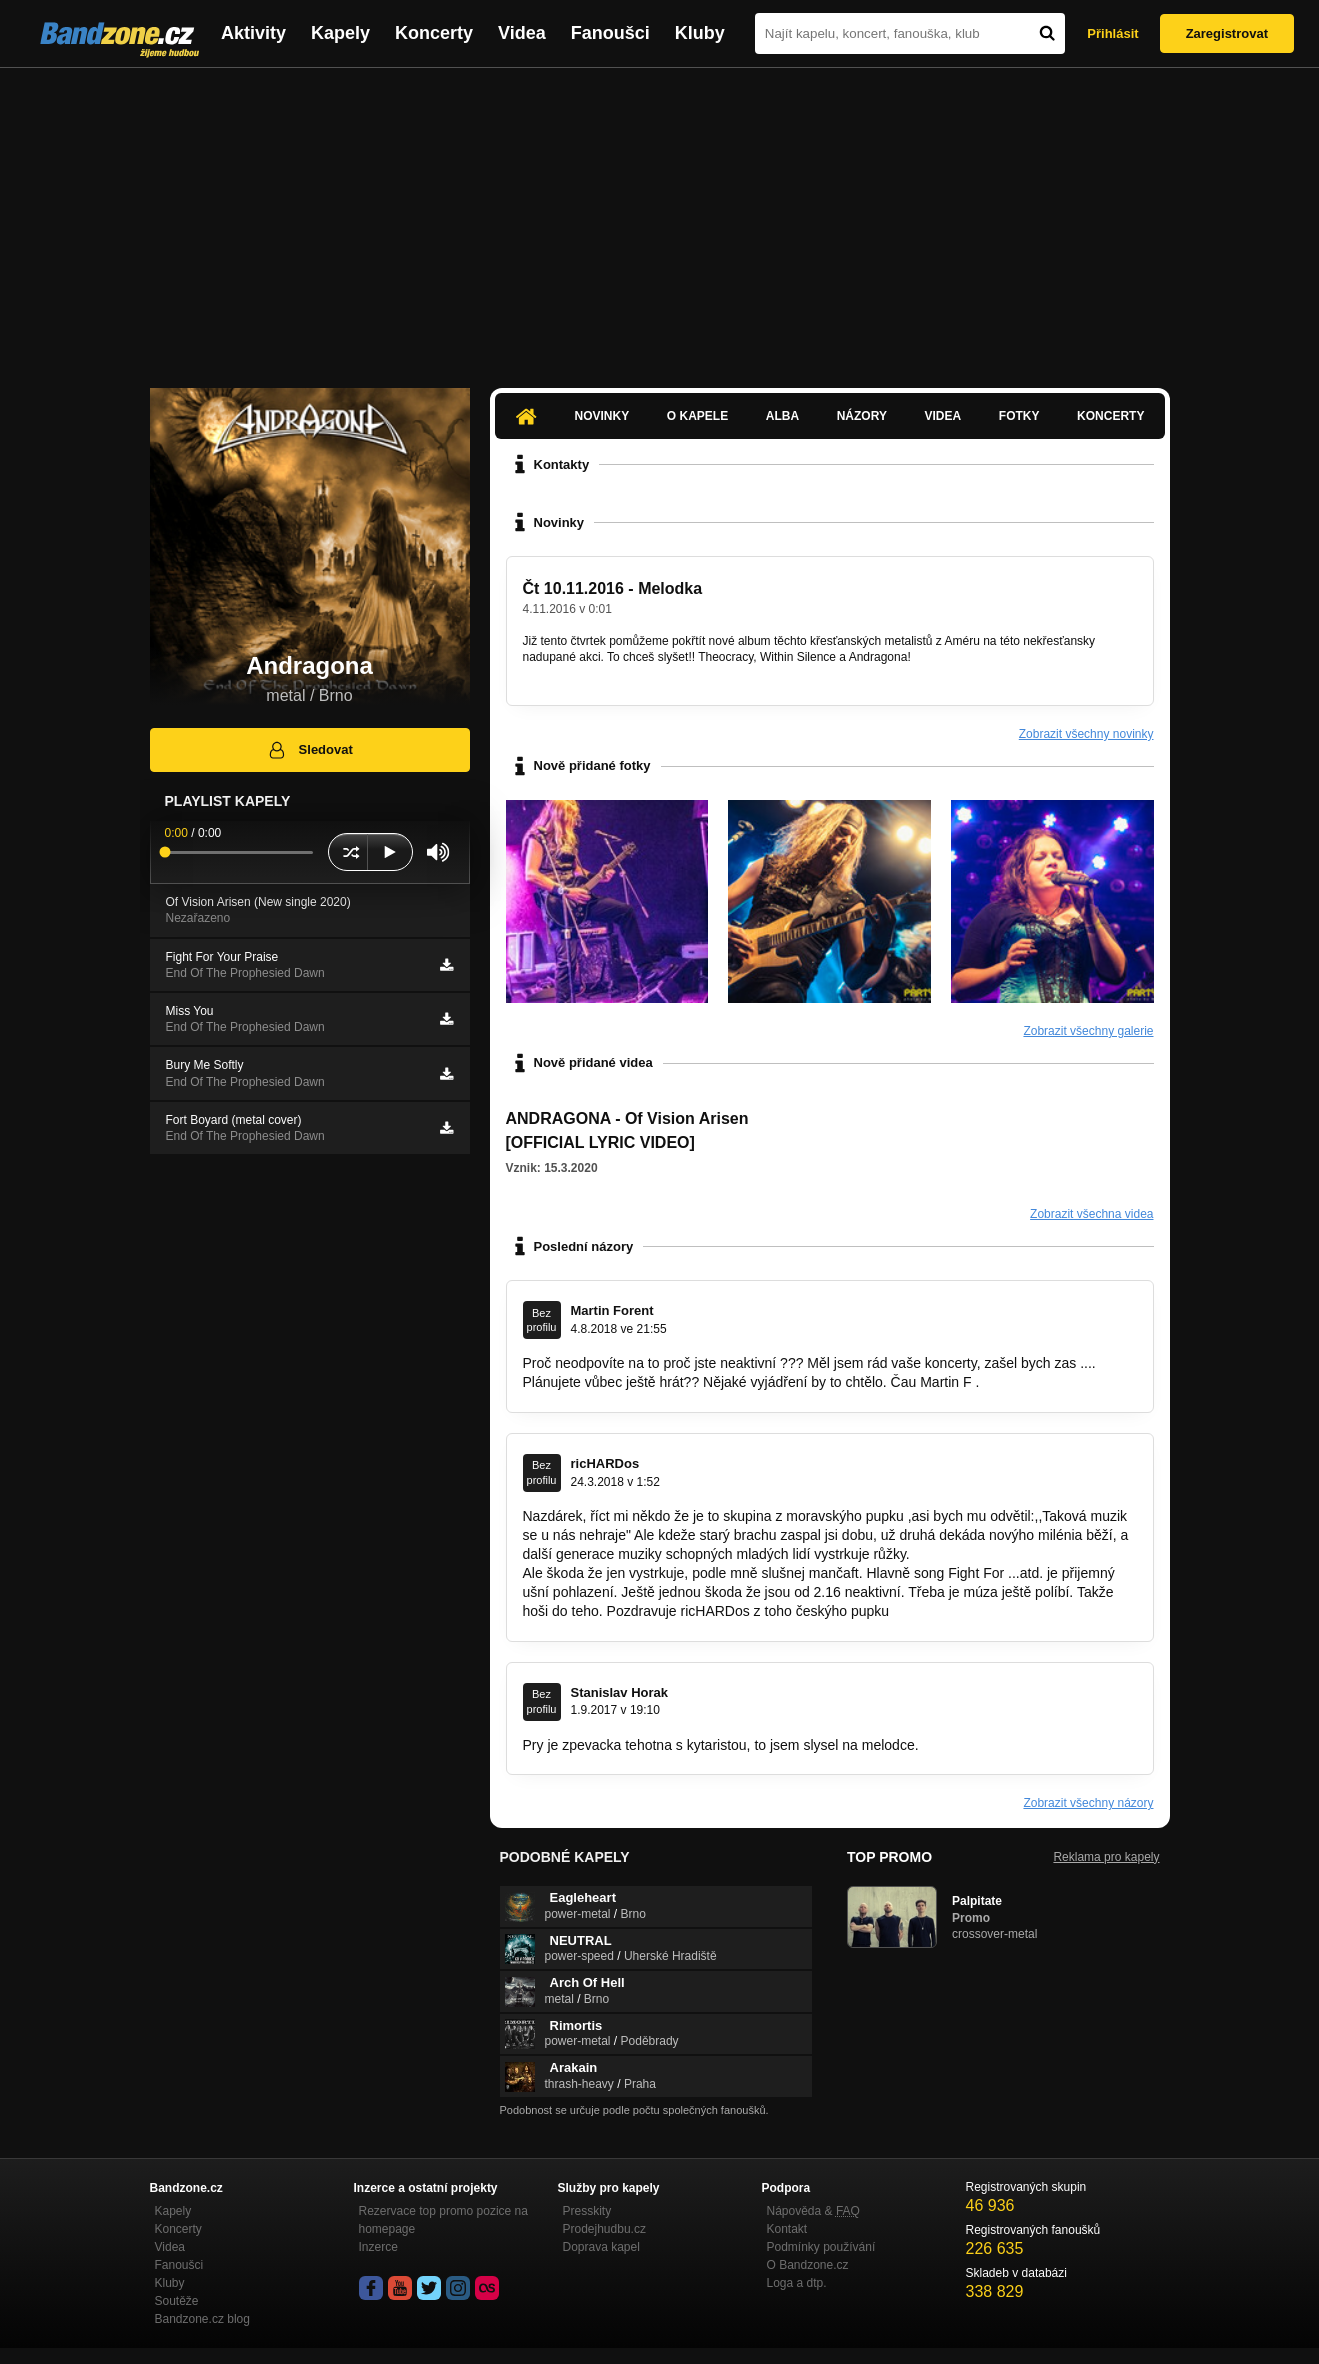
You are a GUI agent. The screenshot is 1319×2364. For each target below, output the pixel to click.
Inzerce (378, 2247)
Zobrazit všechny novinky (1086, 734)
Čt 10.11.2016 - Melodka (613, 588)
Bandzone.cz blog (202, 2319)
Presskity (587, 2211)
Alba (782, 416)
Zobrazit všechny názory (1088, 1803)
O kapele (697, 416)
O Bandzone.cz (808, 2265)
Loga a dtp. (797, 2283)
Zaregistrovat (1227, 33)
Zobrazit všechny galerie (1088, 1031)
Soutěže (177, 2301)
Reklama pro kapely (1106, 1857)
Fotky (1019, 416)
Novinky (602, 416)
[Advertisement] (660, 218)
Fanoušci (610, 33)
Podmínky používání (821, 2247)
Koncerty (434, 33)
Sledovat (309, 750)
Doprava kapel (601, 2247)
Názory (862, 416)
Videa (522, 33)
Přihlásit (1112, 33)
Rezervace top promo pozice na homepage (443, 2220)
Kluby (700, 33)
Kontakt (787, 2229)
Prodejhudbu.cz (604, 2229)
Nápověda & (813, 2211)
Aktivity (253, 33)
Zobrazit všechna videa (1091, 1214)
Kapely (340, 33)
